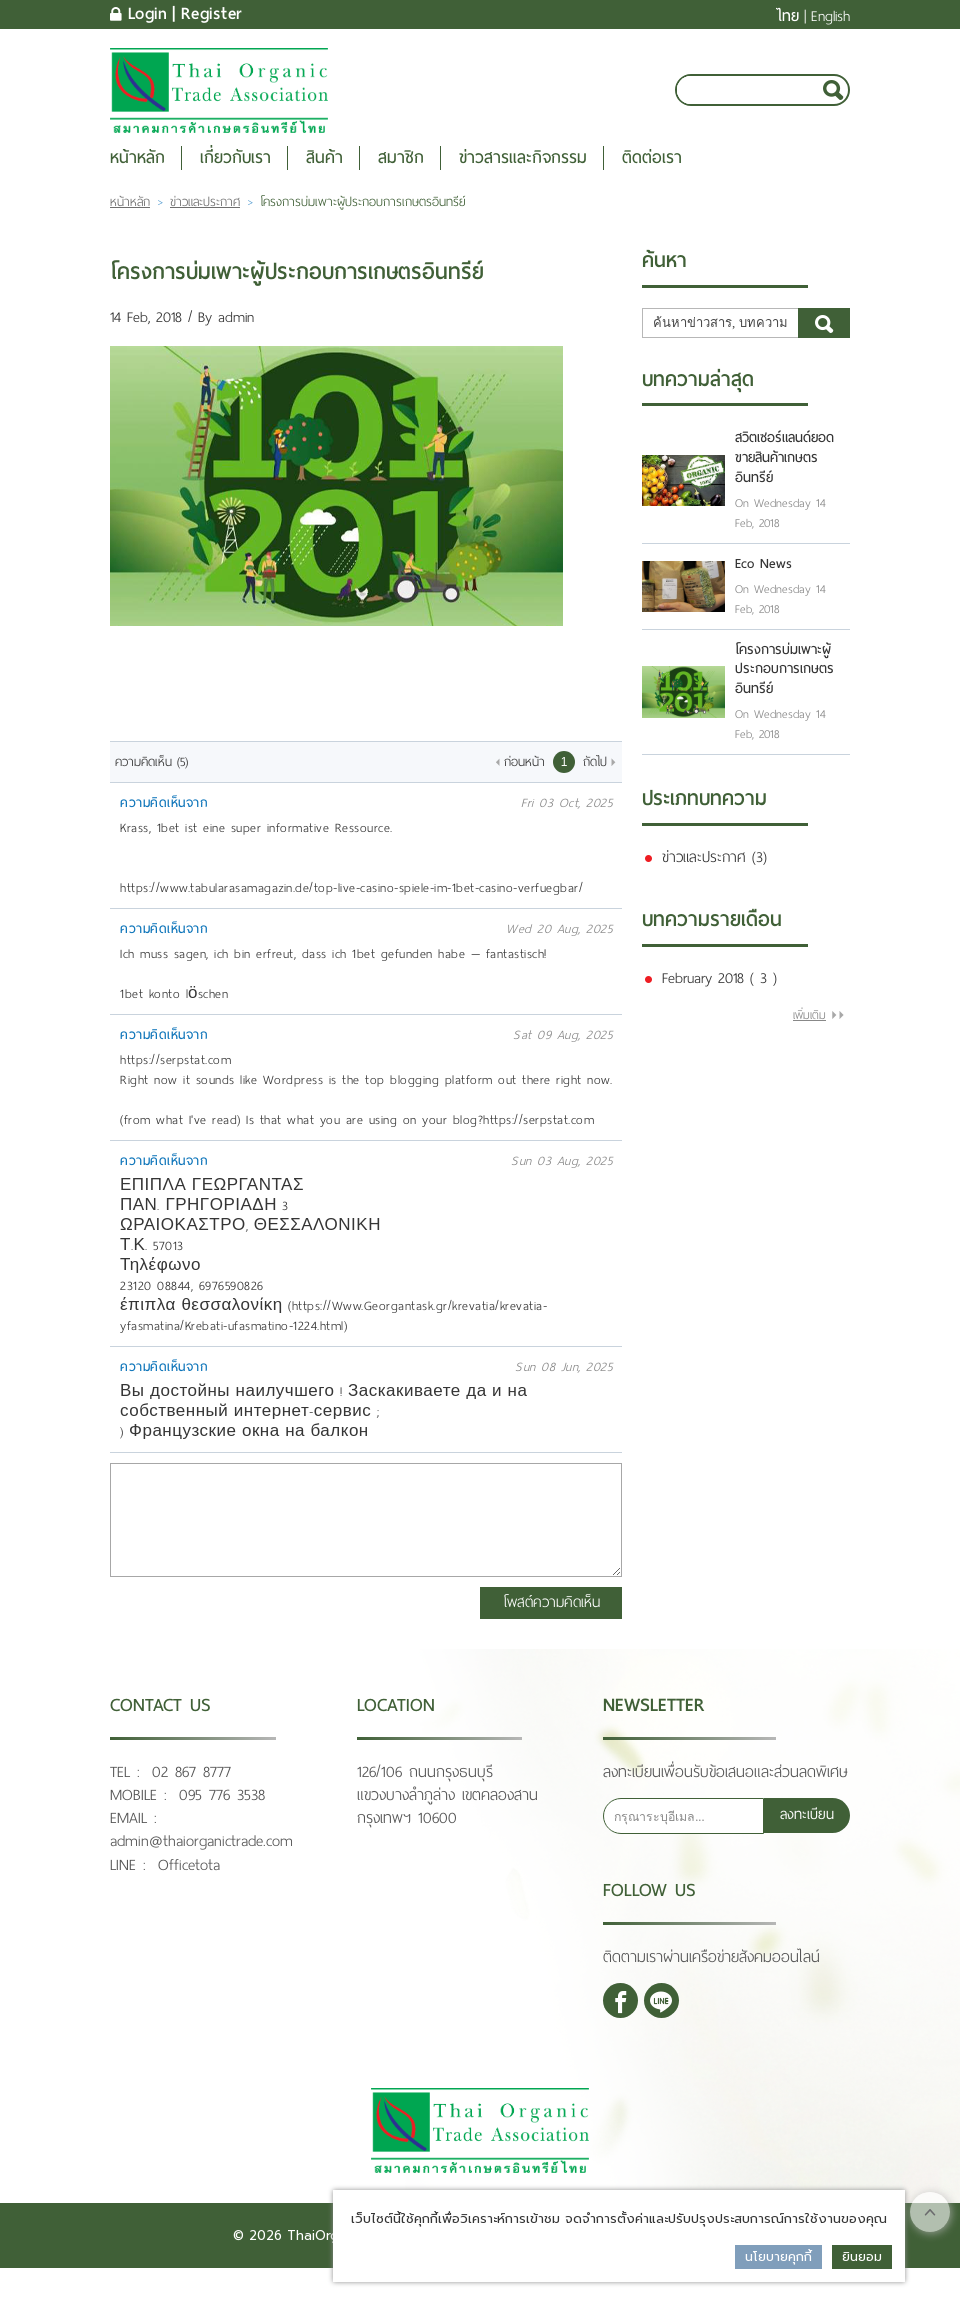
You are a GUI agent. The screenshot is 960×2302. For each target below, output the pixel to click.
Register (212, 14)
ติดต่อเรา (652, 178)
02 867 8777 (191, 1791)
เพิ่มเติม (809, 1036)
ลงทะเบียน (806, 1835)
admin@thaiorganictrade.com (201, 1860)
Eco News (763, 585)
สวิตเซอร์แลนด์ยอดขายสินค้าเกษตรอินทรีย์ (784, 479)
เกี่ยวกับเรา (235, 178)
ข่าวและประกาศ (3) (714, 878)
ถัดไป (595, 783)
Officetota (189, 1883)
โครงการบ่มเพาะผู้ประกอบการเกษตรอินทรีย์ (784, 690)
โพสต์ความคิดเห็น (553, 1622)
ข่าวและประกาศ (205, 223)
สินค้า (324, 178)
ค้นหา (824, 344)
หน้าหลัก (137, 178)
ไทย (787, 16)
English (830, 16)
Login (148, 14)
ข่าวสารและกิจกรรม (523, 178)
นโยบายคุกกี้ (778, 2256)
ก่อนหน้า (524, 783)
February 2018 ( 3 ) (719, 999)
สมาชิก (401, 178)
